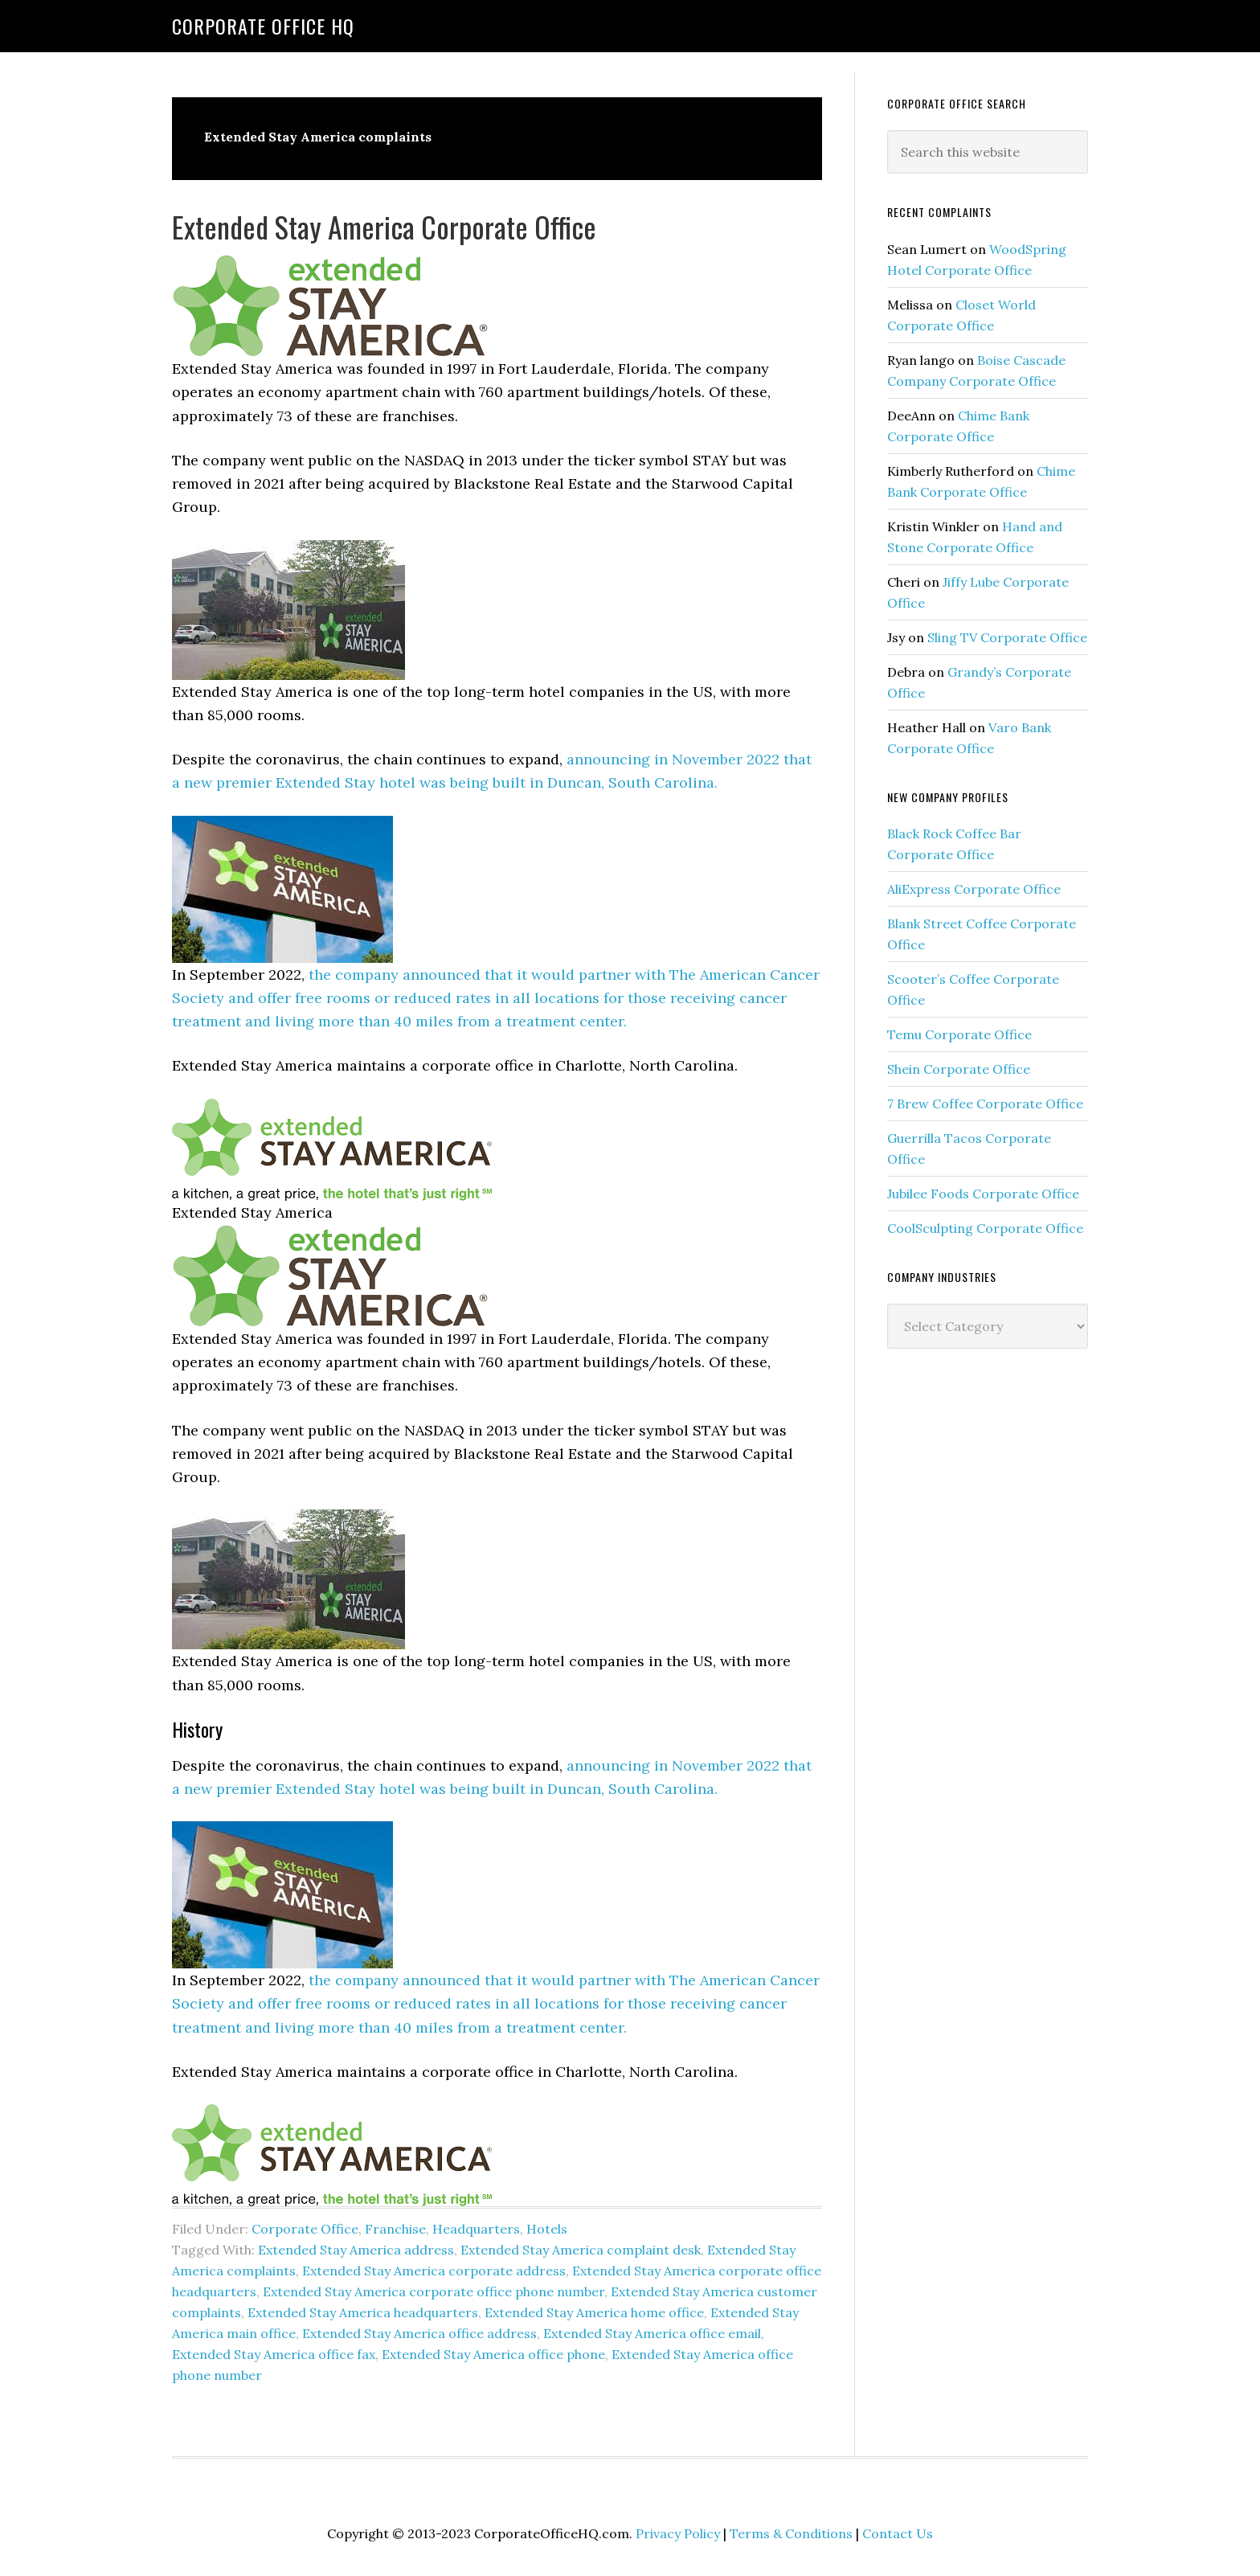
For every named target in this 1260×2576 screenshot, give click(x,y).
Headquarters (476, 2229)
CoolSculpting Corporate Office (985, 1228)
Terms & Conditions (791, 2533)
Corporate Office (305, 2229)
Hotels (546, 2229)
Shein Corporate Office (958, 1069)
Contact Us (897, 2533)
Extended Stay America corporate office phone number (433, 2291)
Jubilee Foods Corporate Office (983, 1194)
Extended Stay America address (356, 2250)
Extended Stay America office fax (273, 2354)
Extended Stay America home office (594, 2312)
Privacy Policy (678, 2533)
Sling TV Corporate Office (1007, 637)
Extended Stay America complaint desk (580, 2250)
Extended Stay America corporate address (434, 2271)
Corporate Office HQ (263, 25)
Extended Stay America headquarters (363, 2312)
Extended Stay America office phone (493, 2354)
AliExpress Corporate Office (974, 889)
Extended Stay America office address (419, 2333)
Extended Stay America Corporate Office (384, 226)
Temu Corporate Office (959, 1034)
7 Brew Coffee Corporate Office (985, 1104)
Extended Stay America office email (652, 2333)
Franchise (395, 2229)
